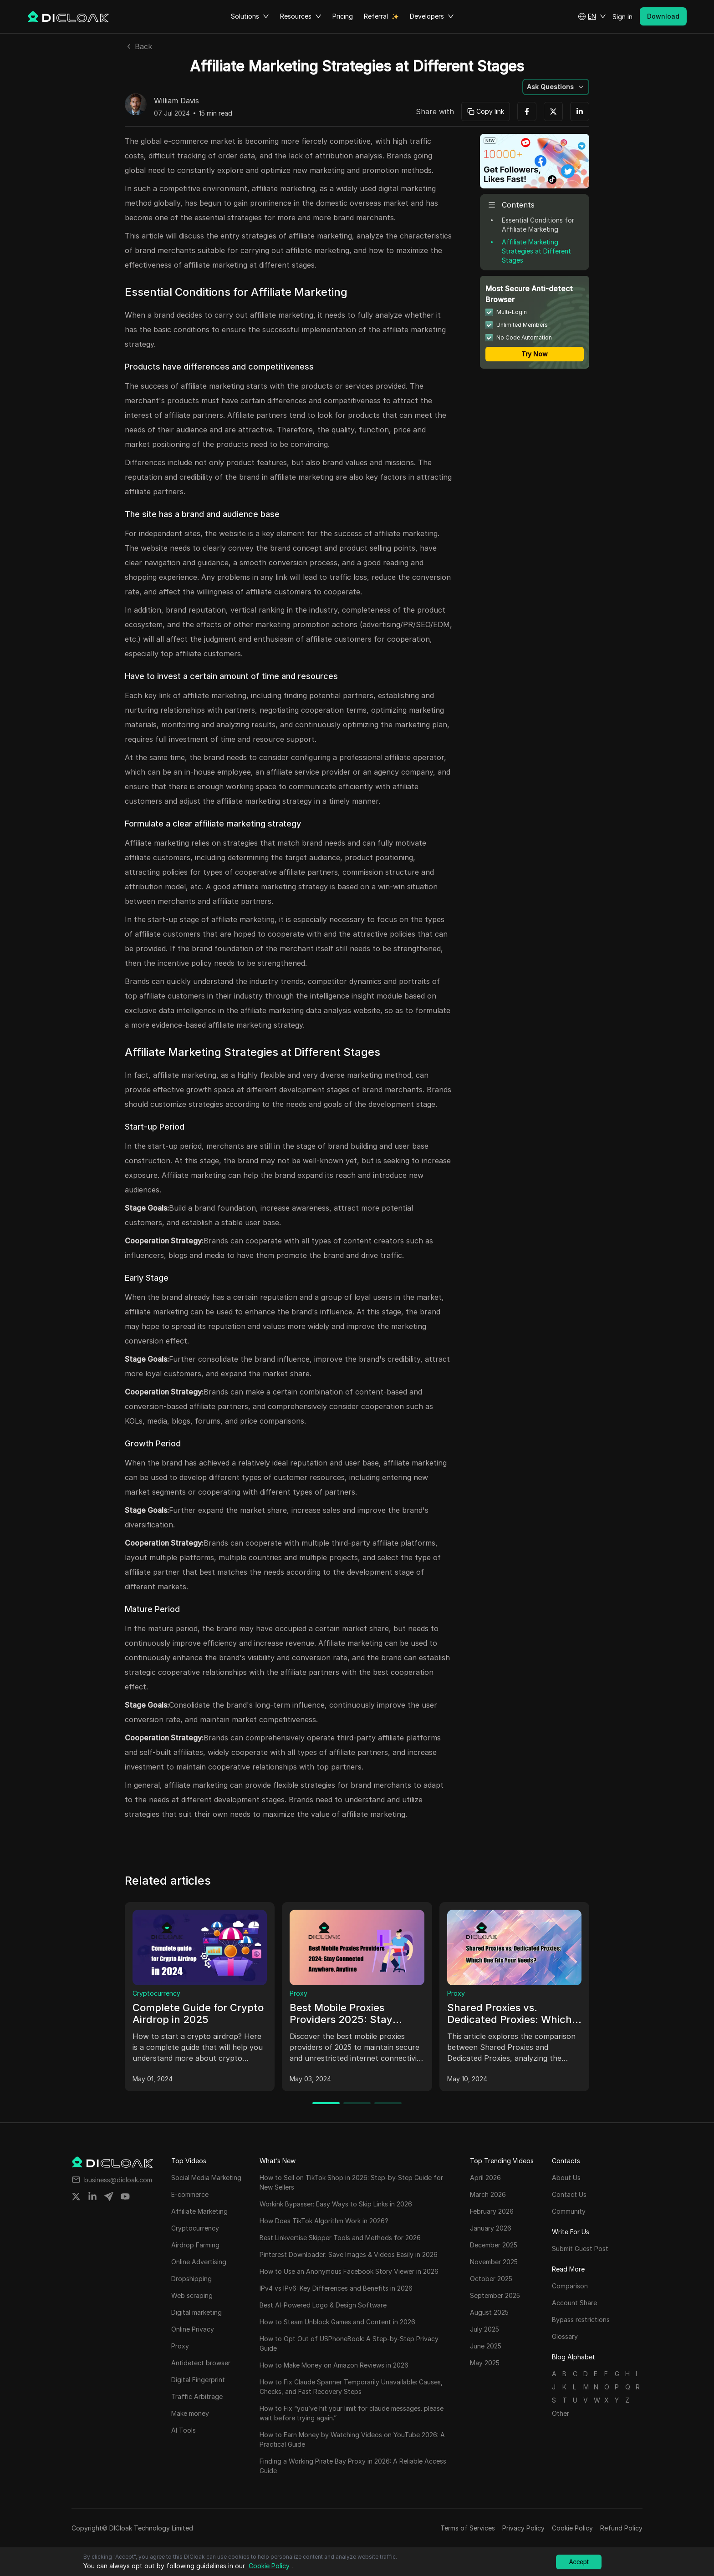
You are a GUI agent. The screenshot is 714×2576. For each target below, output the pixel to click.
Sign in (622, 16)
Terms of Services (467, 2528)
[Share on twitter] (76, 2196)
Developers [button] (432, 16)
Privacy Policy (523, 2528)
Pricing (342, 16)
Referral (376, 16)
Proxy (298, 1993)
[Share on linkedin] (92, 2196)
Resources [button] (300, 16)
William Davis (176, 101)
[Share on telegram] (108, 2196)
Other (560, 2413)
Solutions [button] (250, 16)
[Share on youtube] (125, 2196)
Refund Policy (621, 2528)
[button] (592, 16)
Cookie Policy (572, 2528)
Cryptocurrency (156, 1993)
